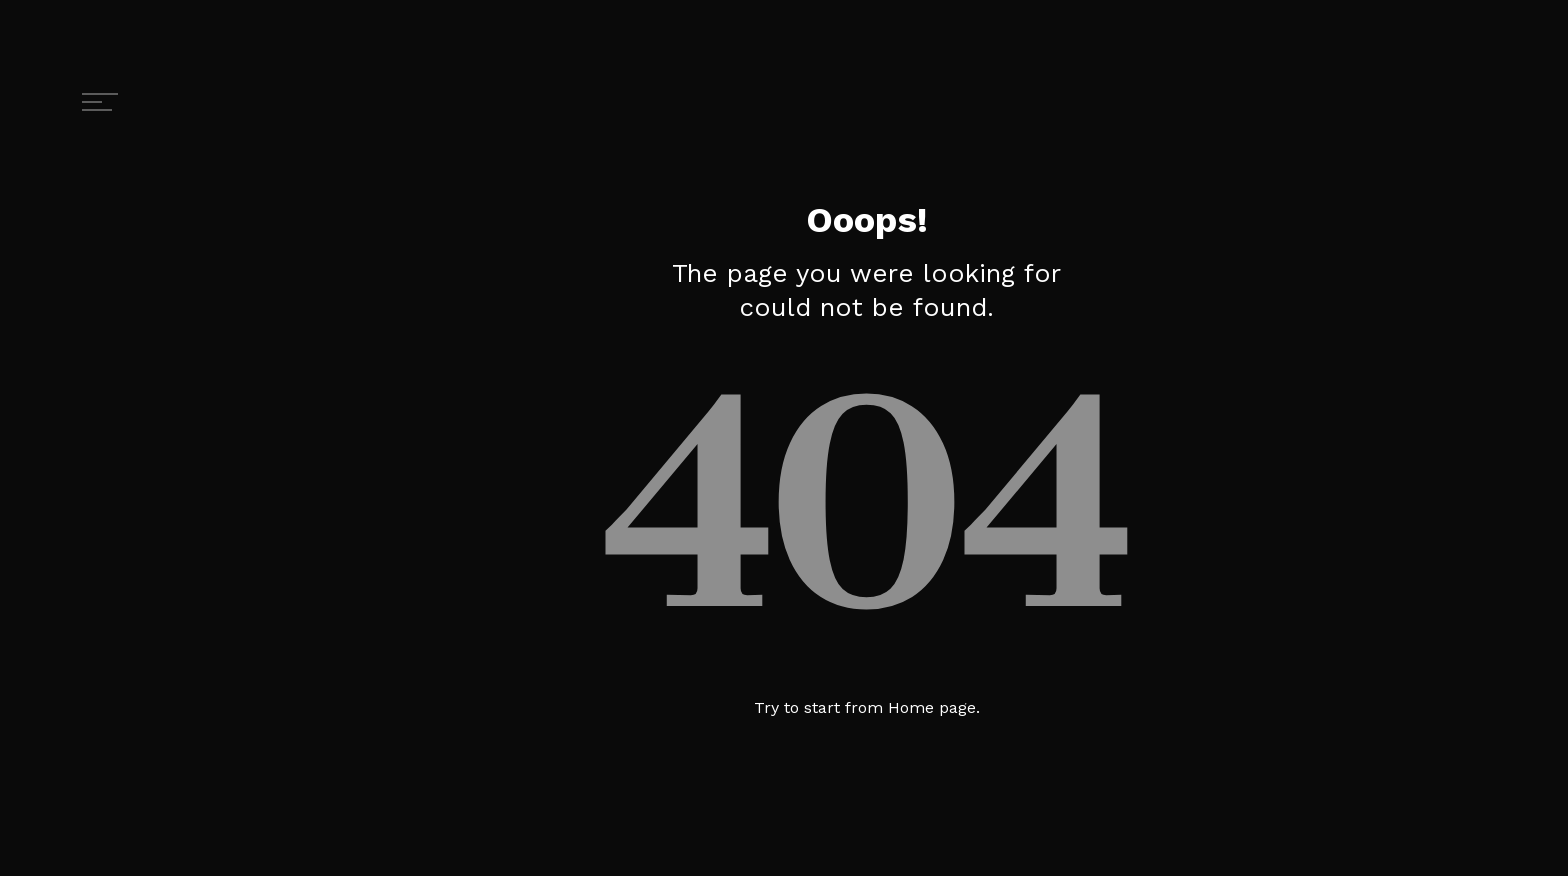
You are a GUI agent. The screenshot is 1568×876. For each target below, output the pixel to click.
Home (911, 707)
